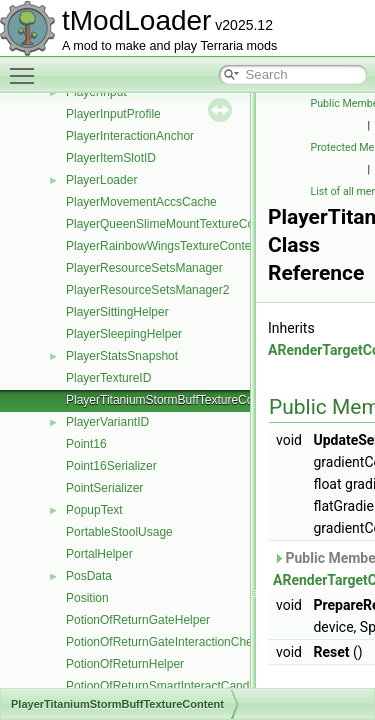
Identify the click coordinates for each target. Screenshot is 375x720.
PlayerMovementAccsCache (141, 202)
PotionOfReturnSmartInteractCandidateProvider (193, 686)
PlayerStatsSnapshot (122, 356)
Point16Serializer (111, 466)
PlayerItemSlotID (111, 158)
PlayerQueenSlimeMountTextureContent (173, 224)
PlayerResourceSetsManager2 (147, 290)
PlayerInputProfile (113, 114)
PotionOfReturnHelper (125, 664)
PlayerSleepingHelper (124, 334)
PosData (89, 576)
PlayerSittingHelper (117, 312)
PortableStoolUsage (119, 532)
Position (87, 598)
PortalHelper (99, 554)
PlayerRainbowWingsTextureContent (163, 246)
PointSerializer (104, 488)
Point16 (86, 444)
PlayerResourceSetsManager (144, 268)
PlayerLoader (101, 180)
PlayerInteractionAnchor (130, 136)
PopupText (94, 510)
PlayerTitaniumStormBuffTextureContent (173, 400)
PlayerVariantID (107, 422)
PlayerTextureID (108, 378)
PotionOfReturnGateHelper (138, 620)
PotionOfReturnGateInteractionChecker (170, 642)
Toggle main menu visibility (27, 67)
